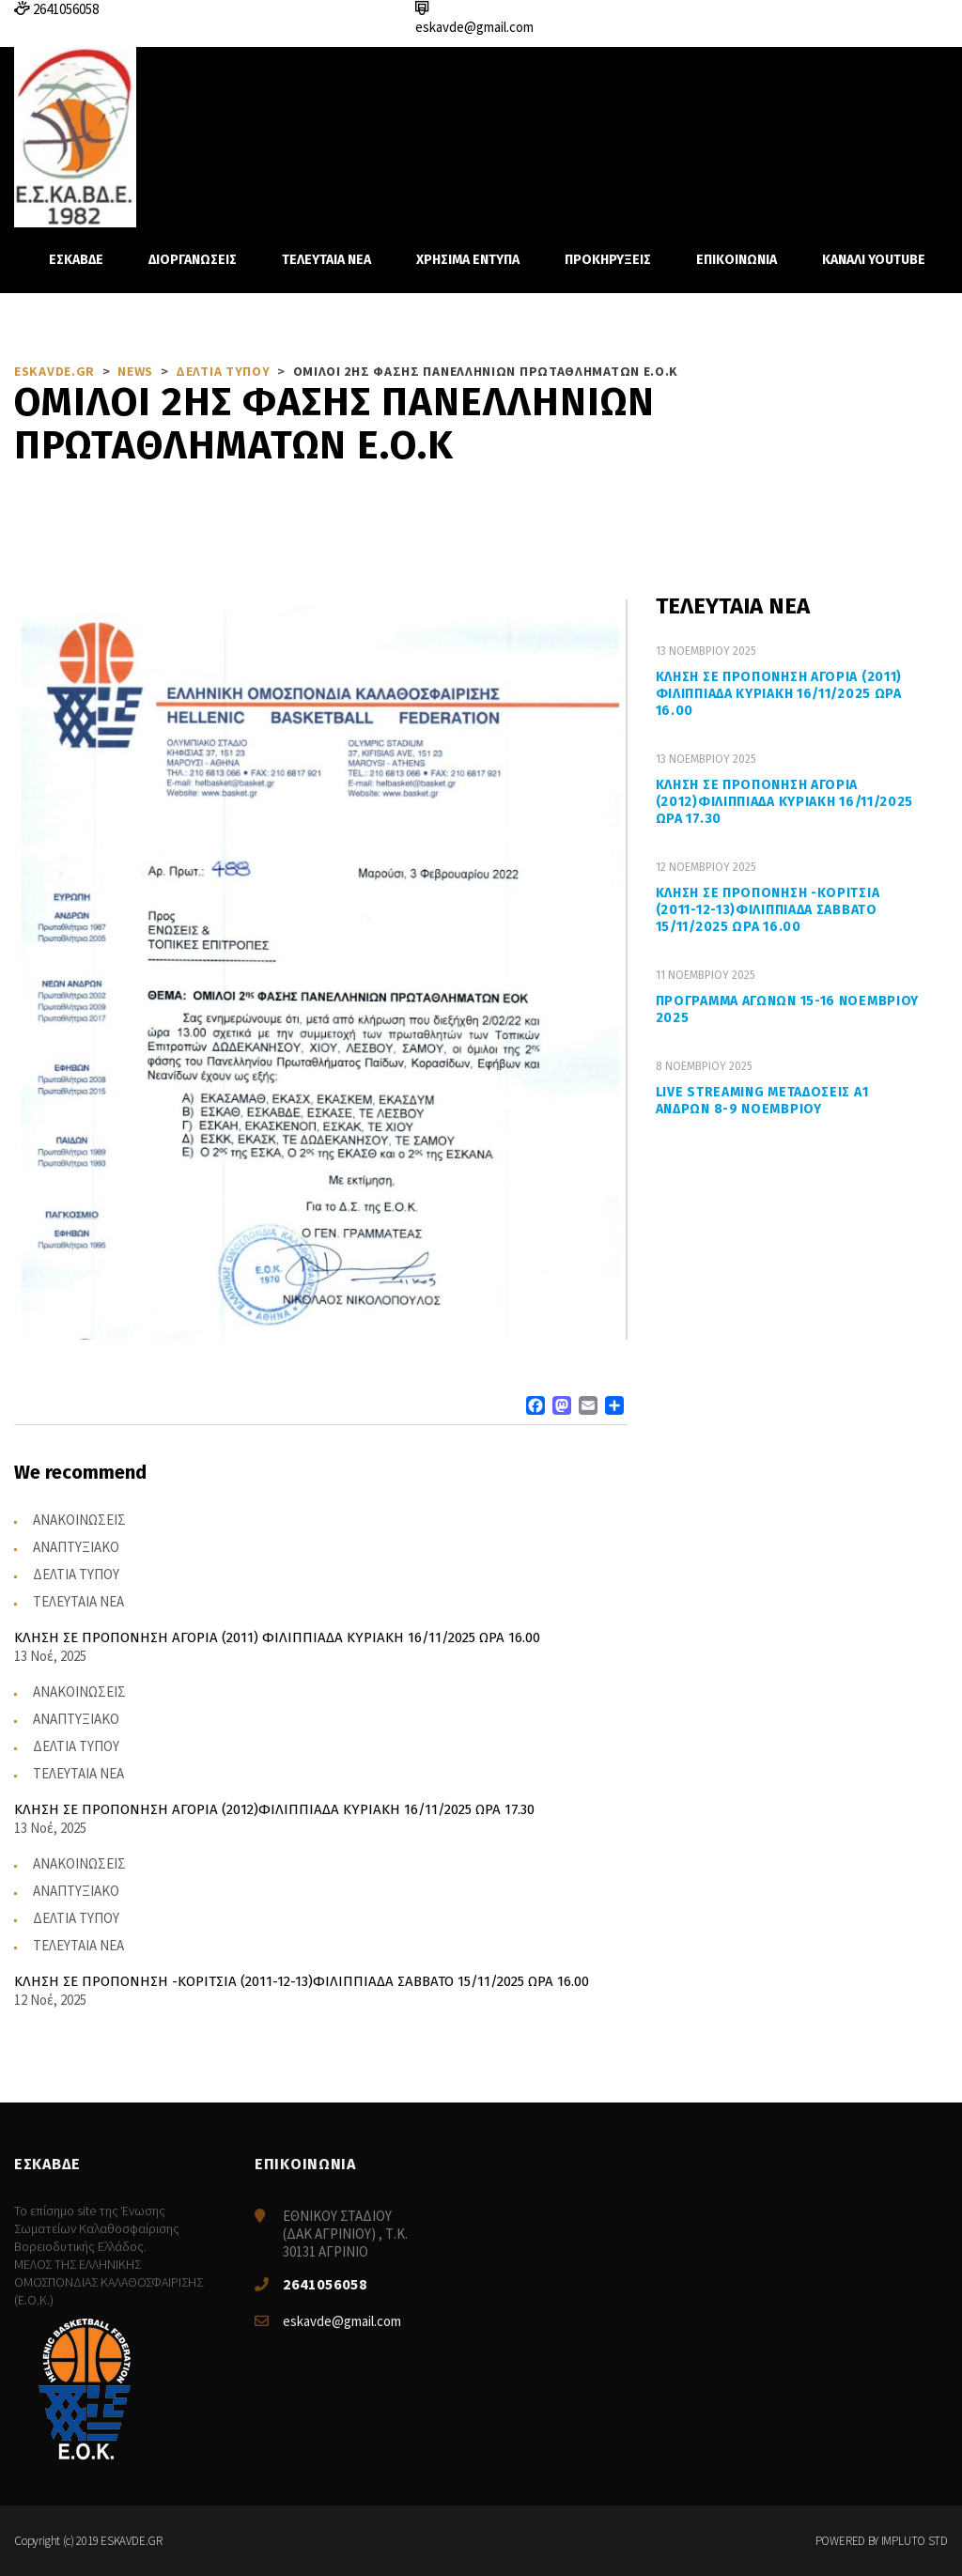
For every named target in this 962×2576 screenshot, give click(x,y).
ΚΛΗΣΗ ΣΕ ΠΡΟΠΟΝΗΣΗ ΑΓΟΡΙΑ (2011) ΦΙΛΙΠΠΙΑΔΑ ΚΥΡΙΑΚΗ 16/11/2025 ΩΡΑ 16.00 (779, 694)
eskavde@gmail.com (342, 2321)
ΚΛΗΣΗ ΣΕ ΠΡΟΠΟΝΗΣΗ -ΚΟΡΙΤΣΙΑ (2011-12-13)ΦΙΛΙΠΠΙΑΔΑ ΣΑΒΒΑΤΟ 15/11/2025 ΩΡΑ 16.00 (768, 910)
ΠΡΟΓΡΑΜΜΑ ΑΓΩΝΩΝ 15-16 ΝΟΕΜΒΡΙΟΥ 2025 (787, 1009)
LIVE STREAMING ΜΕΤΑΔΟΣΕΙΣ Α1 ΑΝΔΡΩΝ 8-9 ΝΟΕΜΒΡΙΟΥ (762, 1100)
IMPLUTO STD (914, 2541)
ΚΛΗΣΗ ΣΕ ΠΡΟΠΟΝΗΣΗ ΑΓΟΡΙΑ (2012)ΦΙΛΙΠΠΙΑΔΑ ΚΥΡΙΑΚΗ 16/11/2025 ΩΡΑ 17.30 (785, 802)
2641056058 (325, 2284)
